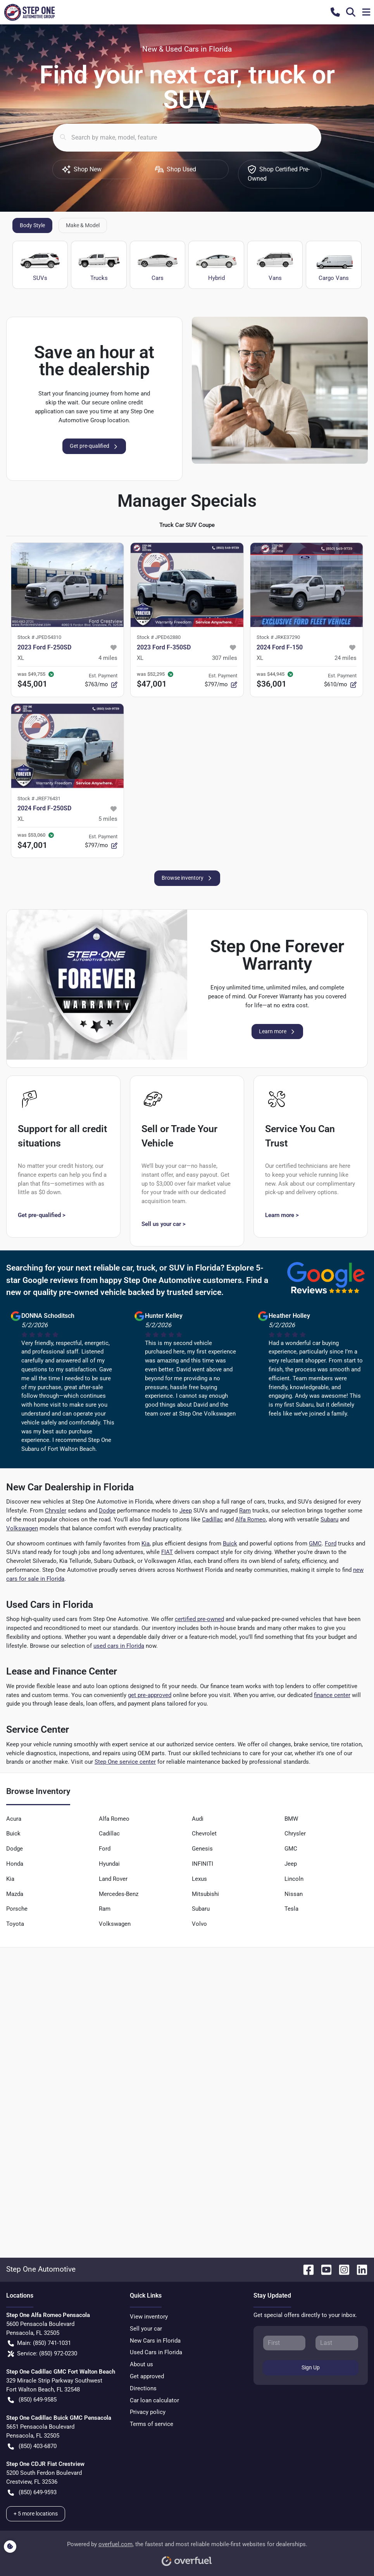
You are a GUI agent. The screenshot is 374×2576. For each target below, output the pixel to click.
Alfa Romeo (250, 1519)
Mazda (14, 1894)
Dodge (107, 1510)
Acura (13, 1818)
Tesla (291, 1908)
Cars (157, 265)
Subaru (329, 1519)
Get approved (147, 2376)
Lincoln (293, 1878)
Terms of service (151, 2424)
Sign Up (311, 2367)
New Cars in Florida (155, 2340)
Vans (275, 265)
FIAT (167, 1552)
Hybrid (216, 265)
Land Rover (113, 1878)
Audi (197, 1818)
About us (141, 2364)
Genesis (202, 1848)
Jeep (185, 1510)
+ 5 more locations (36, 2513)
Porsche (17, 1908)
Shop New (82, 169)
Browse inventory (187, 878)
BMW (291, 1818)
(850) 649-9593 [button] (32, 2492)
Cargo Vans (333, 265)
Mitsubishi (205, 1894)
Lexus (199, 1878)
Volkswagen (22, 1528)
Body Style (32, 225)
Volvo (199, 1923)
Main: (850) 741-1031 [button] (39, 2343)
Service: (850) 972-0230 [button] (42, 2353)
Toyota (15, 1923)
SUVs (40, 265)
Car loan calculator (154, 2400)
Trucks (99, 265)
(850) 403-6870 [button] (32, 2446)
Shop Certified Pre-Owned (279, 173)
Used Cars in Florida (156, 2352)
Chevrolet (204, 1833)
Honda (14, 1863)
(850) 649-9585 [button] (32, 2399)
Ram (245, 1510)
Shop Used (175, 169)
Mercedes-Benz (118, 1894)
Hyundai (109, 1863)
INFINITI (202, 1863)
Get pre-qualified (94, 446)
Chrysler (55, 1510)
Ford (330, 1543)
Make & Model (83, 225)
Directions (143, 2388)
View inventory (149, 2316)
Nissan (293, 1894)
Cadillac (212, 1519)
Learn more (277, 1031)
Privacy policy (147, 2412)
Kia (145, 1543)
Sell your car (146, 2328)
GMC (315, 1543)
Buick (230, 1543)
